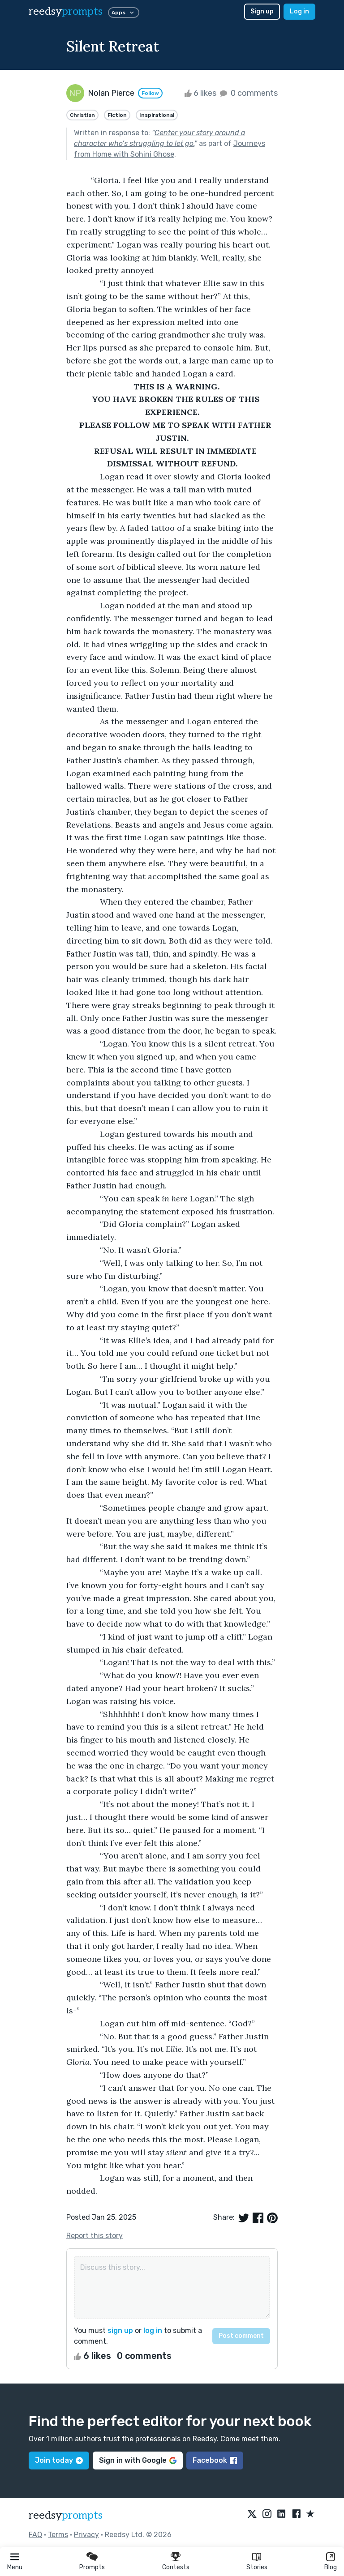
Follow (150, 93)
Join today (59, 2460)
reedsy (66, 2515)
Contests (175, 2567)
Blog (330, 2567)
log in (152, 2330)
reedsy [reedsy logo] (66, 11)
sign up (120, 2330)
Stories (256, 2567)
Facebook (215, 2460)
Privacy (86, 2534)
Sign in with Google (137, 2460)
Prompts (92, 2567)
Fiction (117, 115)
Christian (82, 115)
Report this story (94, 2235)
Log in (299, 11)
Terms (58, 2534)
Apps (124, 12)
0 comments (248, 93)
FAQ (35, 2534)
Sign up (262, 11)
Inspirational (156, 115)
